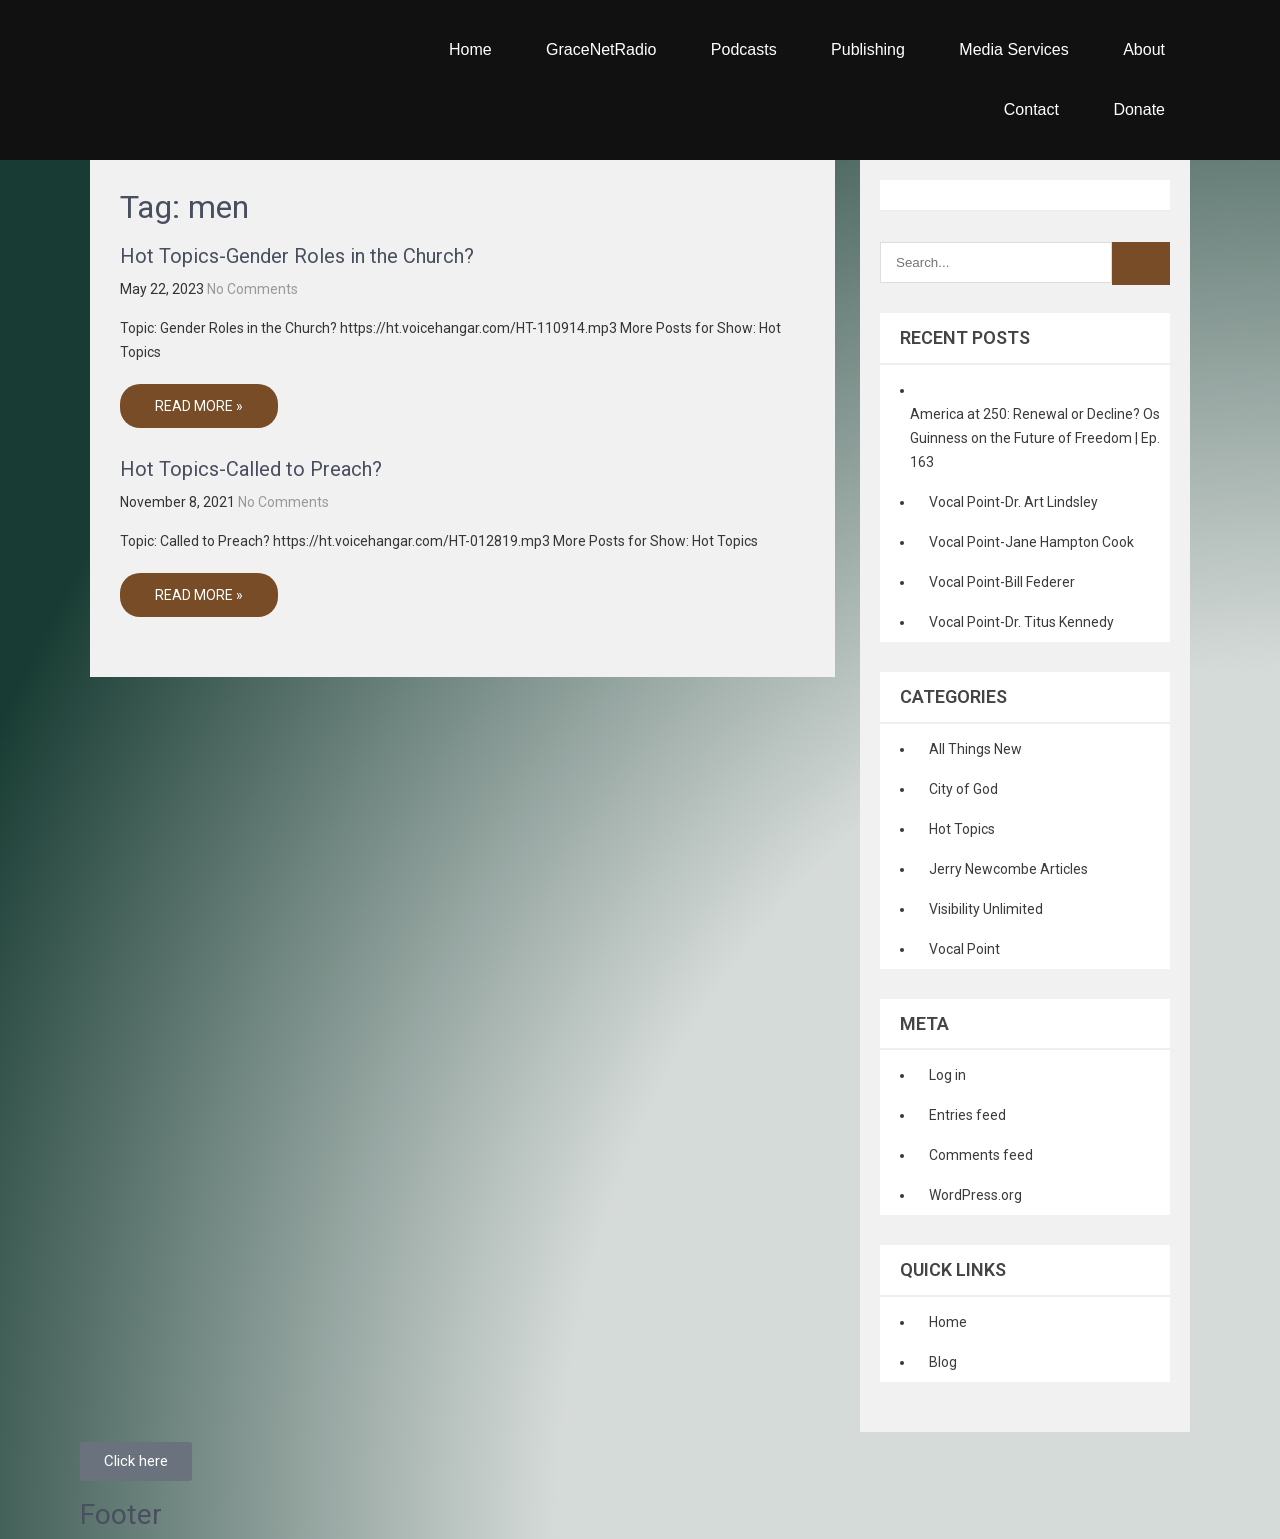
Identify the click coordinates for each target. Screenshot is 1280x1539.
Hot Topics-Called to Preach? (251, 469)
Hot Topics (962, 829)
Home (470, 49)
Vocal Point (964, 949)
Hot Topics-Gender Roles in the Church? (297, 256)
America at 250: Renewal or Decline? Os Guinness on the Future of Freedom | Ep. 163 (1035, 438)
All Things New (975, 749)
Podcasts (744, 49)
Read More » (199, 406)
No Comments (252, 289)
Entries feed (967, 1115)
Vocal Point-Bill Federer (1002, 582)
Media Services (1013, 49)
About (1144, 49)
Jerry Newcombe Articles (1008, 869)
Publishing (868, 49)
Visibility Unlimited (986, 909)
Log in (947, 1075)
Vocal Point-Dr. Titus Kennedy (1021, 622)
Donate (1139, 109)
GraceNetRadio (601, 49)
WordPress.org (975, 1195)
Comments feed (981, 1155)
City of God (963, 789)
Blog (943, 1362)
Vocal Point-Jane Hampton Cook (1031, 542)
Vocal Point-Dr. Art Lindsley (1013, 502)
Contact (1031, 109)
